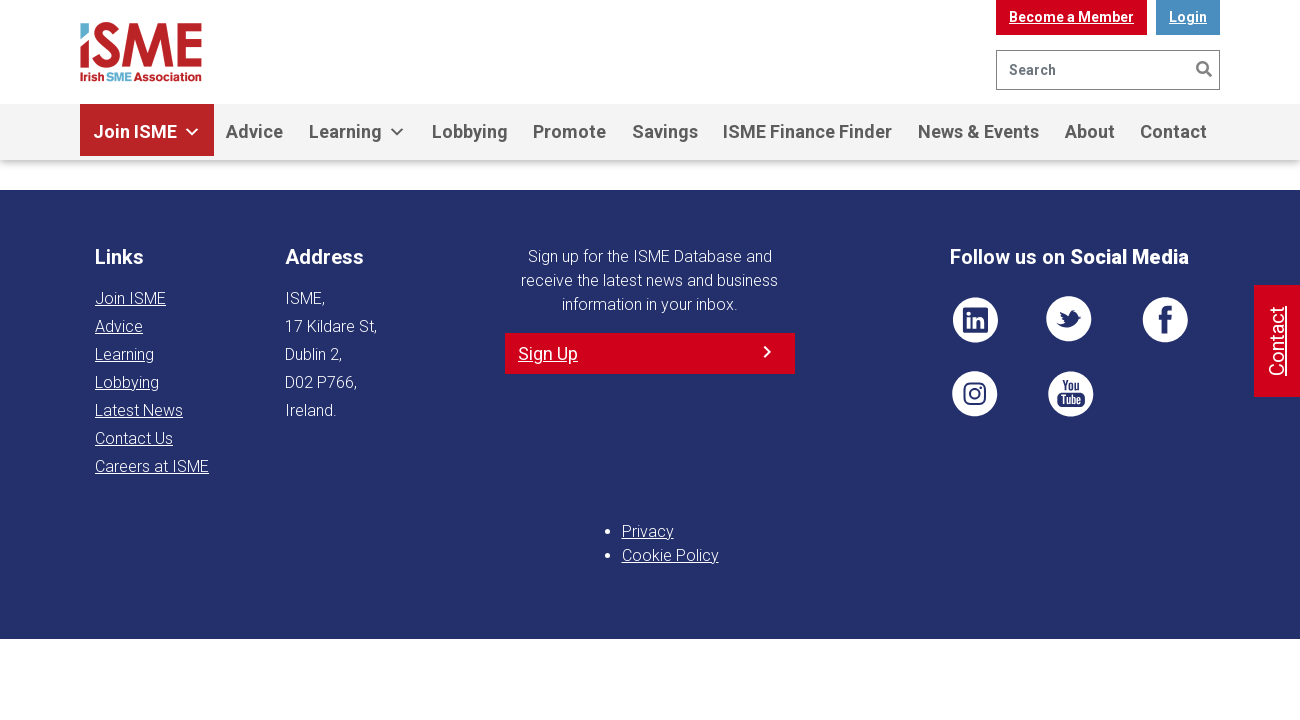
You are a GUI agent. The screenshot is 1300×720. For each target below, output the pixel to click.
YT (1070, 394)
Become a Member (1071, 17)
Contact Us (134, 438)
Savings (665, 131)
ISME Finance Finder (807, 131)
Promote (569, 131)
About (1090, 131)
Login (1188, 17)
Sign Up (548, 353)
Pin (975, 394)
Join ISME (147, 132)
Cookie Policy (670, 555)
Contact (1173, 131)
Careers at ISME (152, 466)
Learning (357, 132)
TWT (1070, 320)
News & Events (978, 131)
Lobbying (470, 131)
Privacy (648, 531)
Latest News (139, 410)
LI (975, 320)
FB (1165, 320)
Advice (254, 131)
